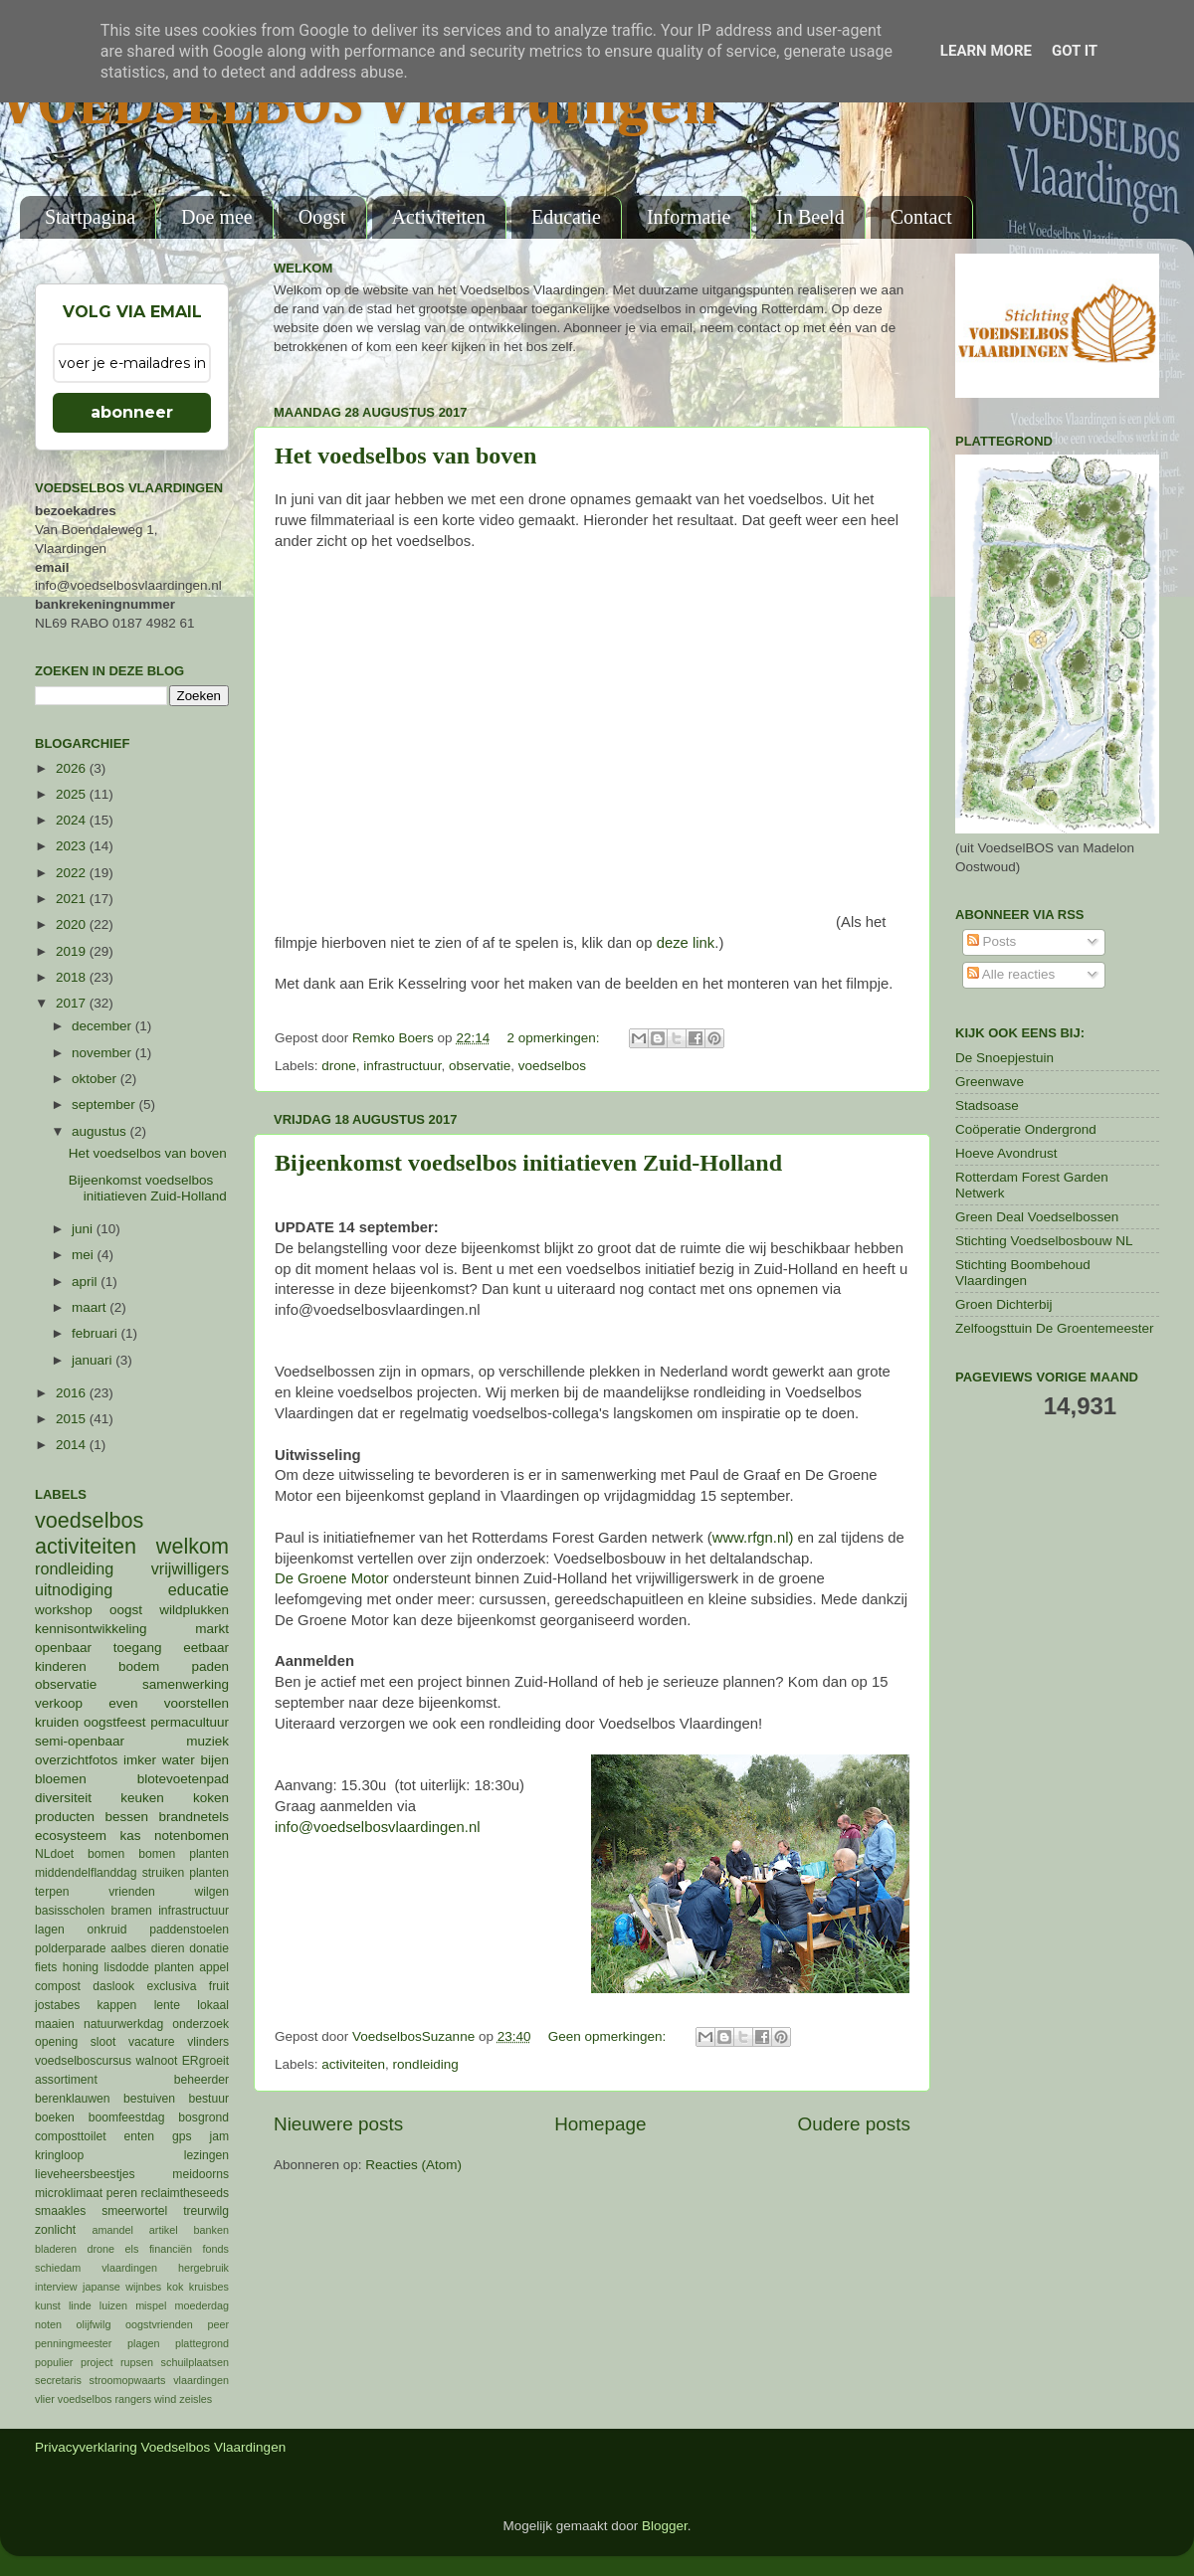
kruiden (57, 1722)
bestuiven (149, 2099)
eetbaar (206, 1647)
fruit (219, 1986)
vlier (45, 2399)
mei (85, 1254)
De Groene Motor (332, 1578)
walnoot (157, 2061)
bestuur (209, 2099)
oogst (125, 1609)
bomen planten (183, 1854)
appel (214, 1967)
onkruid (107, 1929)
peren (121, 2193)
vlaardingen (201, 2380)
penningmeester (73, 2343)
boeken (55, 2117)
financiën (170, 2249)
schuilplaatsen (195, 2362)
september (105, 1104)
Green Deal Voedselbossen (1036, 1216)
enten (139, 2136)
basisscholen (69, 1911)
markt (212, 1628)
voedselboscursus (83, 2061)
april (86, 1281)
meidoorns (200, 2174)
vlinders (208, 2042)
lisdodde (126, 1967)
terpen (52, 1892)
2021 (73, 898)
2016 (73, 1392)
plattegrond (202, 2343)
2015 (73, 1418)
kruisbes (209, 2287)
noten (48, 2324)
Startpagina (90, 217)
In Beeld (810, 217)
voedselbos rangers (104, 2399)
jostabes (57, 2005)
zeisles (195, 2399)
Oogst (322, 217)
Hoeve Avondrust (1006, 1153)
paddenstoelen (189, 1929)
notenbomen (191, 1835)
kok (175, 2287)
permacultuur (189, 1722)
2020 (73, 924)
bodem (138, 1666)
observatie (479, 1065)
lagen (50, 1929)
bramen (131, 1911)
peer (218, 2324)
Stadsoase (987, 1105)
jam (219, 2136)
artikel (163, 2230)
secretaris (58, 2380)
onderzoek (200, 2024)
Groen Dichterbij (1004, 1304)
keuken (142, 1797)
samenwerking (185, 1684)
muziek (207, 1741)
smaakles (60, 2211)
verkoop (59, 1703)
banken (211, 2230)
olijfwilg (94, 2324)
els (132, 2249)
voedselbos (552, 1065)
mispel (150, 2305)
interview (56, 2287)
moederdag (201, 2305)
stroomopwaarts (128, 2380)
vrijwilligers (190, 1568)
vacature (151, 2042)
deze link (686, 943)
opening (56, 2042)
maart (90, 1307)
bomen (106, 1854)
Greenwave (989, 1081)
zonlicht (55, 2230)
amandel (112, 2230)
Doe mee (217, 217)
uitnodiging (73, 1589)
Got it (1074, 51)
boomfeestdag (127, 2117)
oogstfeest (114, 1722)
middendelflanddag (86, 1873)
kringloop (59, 2155)
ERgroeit (205, 2061)
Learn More (986, 51)
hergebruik (203, 2268)
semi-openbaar (79, 1741)
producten (65, 1816)
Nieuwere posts (338, 2124)
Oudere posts (854, 2124)
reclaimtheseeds (185, 2193)
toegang (137, 1647)
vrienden (131, 1892)
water (178, 1759)
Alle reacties (1011, 974)
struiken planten (185, 1873)
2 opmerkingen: (554, 1037)
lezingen (206, 2155)
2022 (73, 872)
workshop (64, 1609)
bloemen (61, 1778)
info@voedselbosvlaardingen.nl (378, 1827)
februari (96, 1333)
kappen (117, 2005)
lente (167, 2005)
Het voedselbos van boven (405, 455)
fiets (46, 1967)
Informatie (688, 217)
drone (338, 1065)
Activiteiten (439, 217)
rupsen (136, 2362)
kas (129, 1835)
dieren (168, 1948)
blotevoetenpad (183, 1778)
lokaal (213, 2005)
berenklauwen (72, 2099)
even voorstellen (168, 1703)
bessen (126, 1816)
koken (211, 1797)
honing (81, 1967)
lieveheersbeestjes (85, 2174)
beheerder (201, 2080)
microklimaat (68, 2193)
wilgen (212, 1892)
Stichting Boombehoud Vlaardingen (1023, 1272)
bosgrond (203, 2117)
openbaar (63, 1647)
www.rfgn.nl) (753, 1538)
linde (80, 2305)
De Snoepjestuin (1004, 1057)
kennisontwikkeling (91, 1628)
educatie (198, 1589)
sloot (103, 2042)
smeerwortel (134, 2211)
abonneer (132, 412)
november (103, 1052)
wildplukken (194, 1609)
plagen (143, 2343)
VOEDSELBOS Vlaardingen (359, 106)
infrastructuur (402, 1065)
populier (54, 2362)
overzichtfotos (76, 1759)
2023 (73, 845)
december (103, 1025)
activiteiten (353, 2064)
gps (182, 2136)
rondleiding (426, 2064)
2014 (73, 1444)
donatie (209, 1948)
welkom (192, 1546)
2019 (73, 951)
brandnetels (193, 1816)
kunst (48, 2305)
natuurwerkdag (123, 2024)
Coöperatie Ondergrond (1025, 1129)
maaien (55, 2024)
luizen (113, 2305)
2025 (73, 794)
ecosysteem (70, 1835)
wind (165, 2399)
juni (84, 1228)
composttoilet (70, 2136)
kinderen (61, 1666)
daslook (113, 1986)
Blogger (665, 2525)
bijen (214, 1759)
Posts (992, 941)
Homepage (600, 2124)
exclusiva (171, 1986)
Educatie (566, 217)
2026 (73, 768)
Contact (921, 217)
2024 (73, 820)
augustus (101, 1131)
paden (210, 1666)
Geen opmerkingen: (609, 2036)
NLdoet (54, 1854)
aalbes (128, 1948)
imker (139, 1759)
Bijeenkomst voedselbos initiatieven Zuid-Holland (528, 1163)
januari (93, 1360)
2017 (73, 1003)
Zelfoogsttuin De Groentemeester (1054, 1328)
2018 (73, 977)
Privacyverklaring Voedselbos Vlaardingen (160, 2447)
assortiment (66, 2080)
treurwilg (206, 2211)
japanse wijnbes (122, 2287)
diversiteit (63, 1797)
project (96, 2362)
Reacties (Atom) (413, 2164)
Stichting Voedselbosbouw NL (1044, 1240)
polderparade (70, 1948)
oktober (96, 1078)
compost (58, 1986)
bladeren (56, 2249)
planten (174, 1967)
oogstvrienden (159, 2324)
